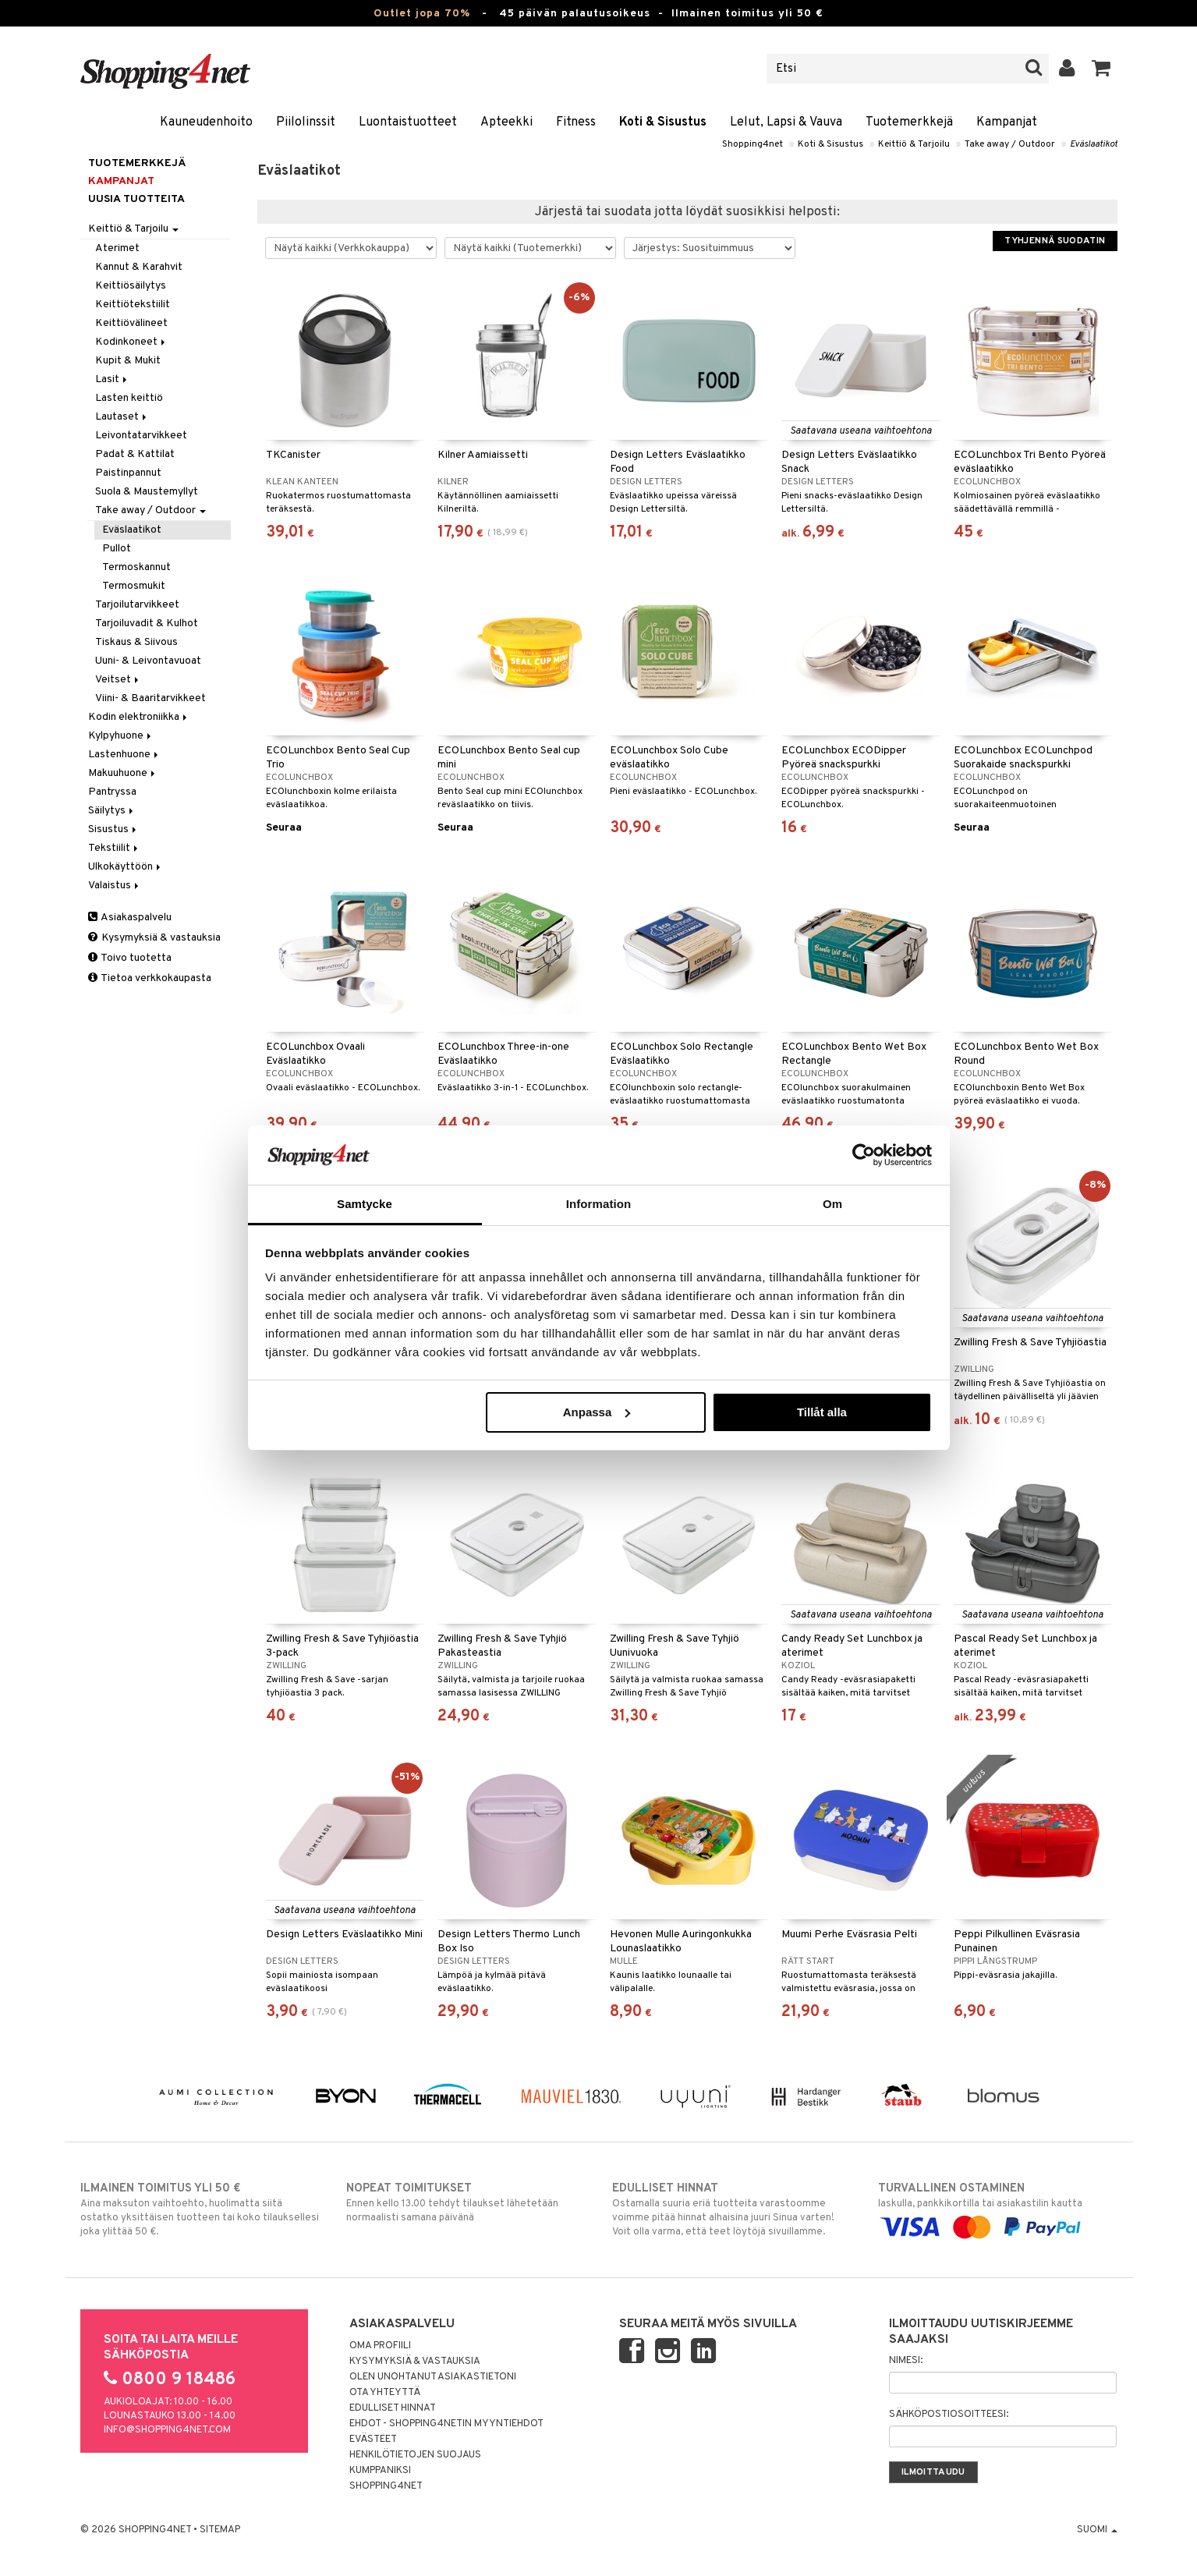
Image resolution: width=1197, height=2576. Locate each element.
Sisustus (113, 829)
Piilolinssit (305, 122)
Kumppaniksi (380, 2470)
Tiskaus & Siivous (136, 642)
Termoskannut (136, 567)
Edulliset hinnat (392, 2408)
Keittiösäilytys (130, 285)
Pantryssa (112, 792)
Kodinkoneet (131, 342)
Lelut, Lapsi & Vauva (786, 122)
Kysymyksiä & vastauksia (154, 937)
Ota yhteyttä (384, 2392)
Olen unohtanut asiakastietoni (432, 2377)
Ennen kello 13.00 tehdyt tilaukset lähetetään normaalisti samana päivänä (466, 2202)
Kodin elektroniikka (138, 717)
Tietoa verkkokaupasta (149, 978)
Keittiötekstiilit (132, 304)
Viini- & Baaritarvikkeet (150, 698)
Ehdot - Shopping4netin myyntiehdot (446, 2424)
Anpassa (597, 1412)
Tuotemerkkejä (909, 122)
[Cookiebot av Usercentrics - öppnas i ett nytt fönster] (863, 1155)
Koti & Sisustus (663, 122)
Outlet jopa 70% (422, 13)
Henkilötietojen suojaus (415, 2455)
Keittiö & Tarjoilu (914, 144)
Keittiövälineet (131, 323)
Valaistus (114, 885)
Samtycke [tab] (364, 1203)
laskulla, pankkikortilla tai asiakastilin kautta (997, 2208)
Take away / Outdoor (1010, 144)
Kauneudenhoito (206, 122)
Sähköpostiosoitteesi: (948, 2414)
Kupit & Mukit (128, 360)
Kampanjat (1006, 122)
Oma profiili (380, 2346)
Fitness (576, 122)
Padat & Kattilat (135, 454)
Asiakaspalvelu (130, 917)
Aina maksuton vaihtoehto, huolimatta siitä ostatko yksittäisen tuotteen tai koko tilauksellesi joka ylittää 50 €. (200, 2209)
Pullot (116, 548)
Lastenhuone (124, 754)
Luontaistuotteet (408, 122)
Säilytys (112, 810)
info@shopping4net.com (167, 2430)
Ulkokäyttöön (125, 866)
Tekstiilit (114, 848)
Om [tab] (832, 1203)
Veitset (118, 679)
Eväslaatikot (1093, 144)
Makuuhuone (123, 773)
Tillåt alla (822, 1412)
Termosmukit (133, 586)
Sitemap (220, 2530)
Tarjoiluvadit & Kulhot (146, 623)
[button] (1101, 68)
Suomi (1097, 2530)
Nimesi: (906, 2361)
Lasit (112, 379)
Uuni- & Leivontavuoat (148, 661)
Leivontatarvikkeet (141, 435)
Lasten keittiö (129, 398)
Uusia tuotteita (136, 199)
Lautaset (122, 416)
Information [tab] (599, 1203)
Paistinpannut (128, 473)
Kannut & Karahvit (138, 267)
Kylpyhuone (121, 735)
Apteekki (506, 122)
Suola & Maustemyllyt (146, 491)
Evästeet (373, 2439)
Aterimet (117, 248)
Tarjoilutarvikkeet (137, 604)
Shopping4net (752, 144)
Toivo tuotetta (130, 958)
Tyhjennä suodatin (1054, 241)
